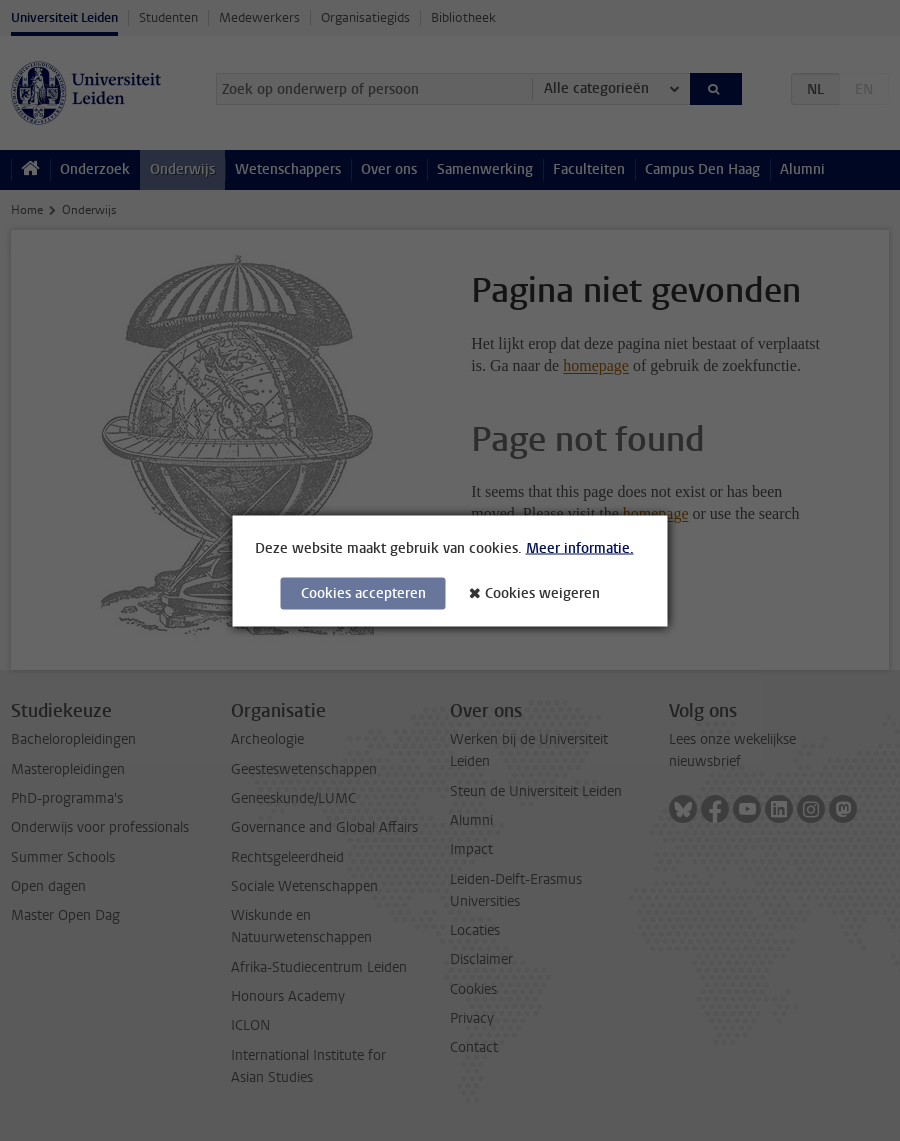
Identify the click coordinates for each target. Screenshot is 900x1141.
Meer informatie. (580, 547)
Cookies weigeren (542, 592)
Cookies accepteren (363, 592)
